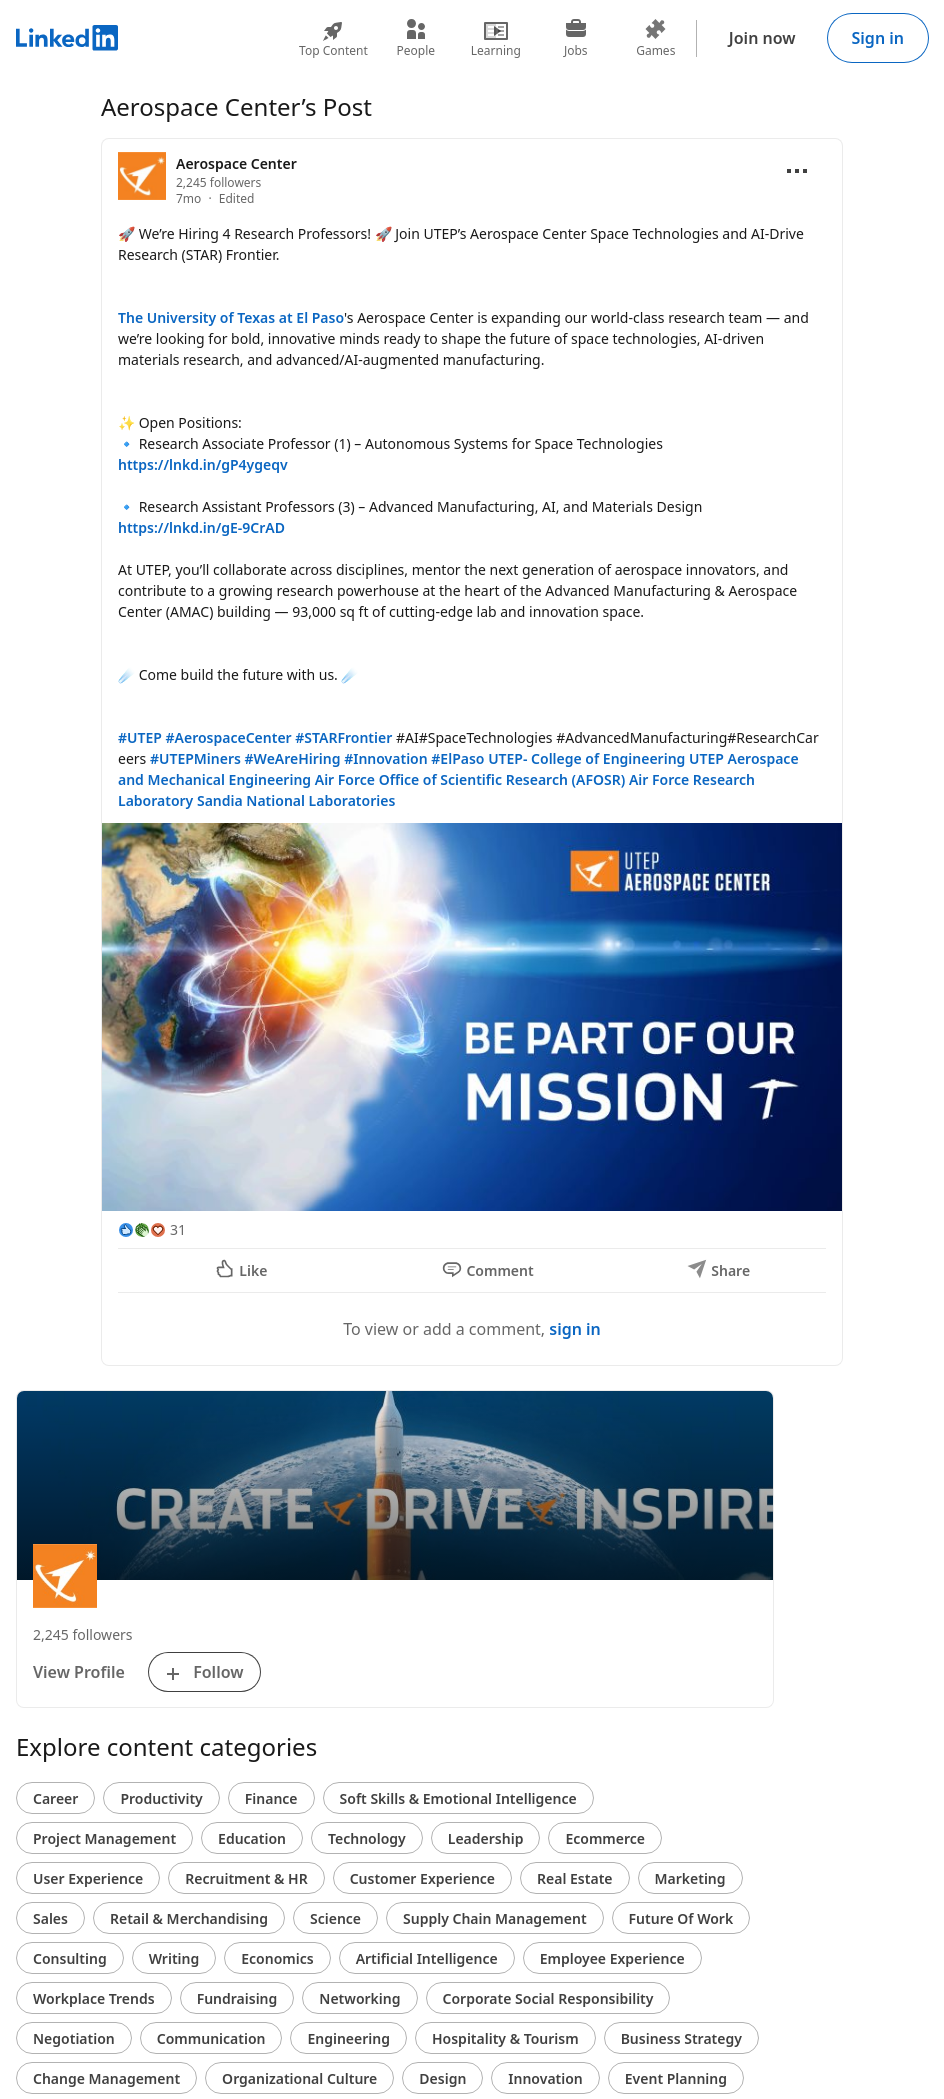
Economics (277, 1958)
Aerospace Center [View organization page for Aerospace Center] (236, 163)
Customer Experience (422, 1878)
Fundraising (237, 1998)
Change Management (106, 2078)
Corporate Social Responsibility (548, 1998)
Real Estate (574, 1878)
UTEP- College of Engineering (586, 758)
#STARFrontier (343, 737)
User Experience (88, 1878)
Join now (762, 38)
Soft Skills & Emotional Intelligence (458, 1798)
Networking (359, 1998)
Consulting (70, 1958)
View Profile (79, 1672)
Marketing (690, 1878)
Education (252, 1838)
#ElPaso (457, 758)
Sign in (878, 38)
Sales (50, 1918)
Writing (174, 1958)
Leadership (486, 1838)
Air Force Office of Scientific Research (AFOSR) (470, 779)
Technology (367, 1838)
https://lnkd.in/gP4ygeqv (203, 464)
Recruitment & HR (246, 1878)
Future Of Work (681, 1918)
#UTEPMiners (195, 758)
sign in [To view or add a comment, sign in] (575, 1329)
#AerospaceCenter (229, 737)
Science (335, 1918)
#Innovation (386, 758)
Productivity (161, 1798)
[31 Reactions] (152, 1229)
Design (442, 2078)
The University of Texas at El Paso (231, 317)
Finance (271, 1798)
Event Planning (676, 2078)
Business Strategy (681, 2038)
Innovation (545, 2078)
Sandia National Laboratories (296, 800)
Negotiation (74, 2038)
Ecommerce (605, 1838)
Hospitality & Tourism (505, 2038)
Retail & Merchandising (189, 1918)
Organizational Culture (299, 2078)
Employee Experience (612, 1958)
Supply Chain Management (495, 1918)
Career (55, 1798)
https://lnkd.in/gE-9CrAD (201, 527)
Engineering (348, 2038)
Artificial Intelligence (427, 1958)
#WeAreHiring (293, 758)
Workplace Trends (94, 1998)
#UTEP (140, 737)
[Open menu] (797, 171)
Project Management (104, 1838)
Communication (211, 2038)
